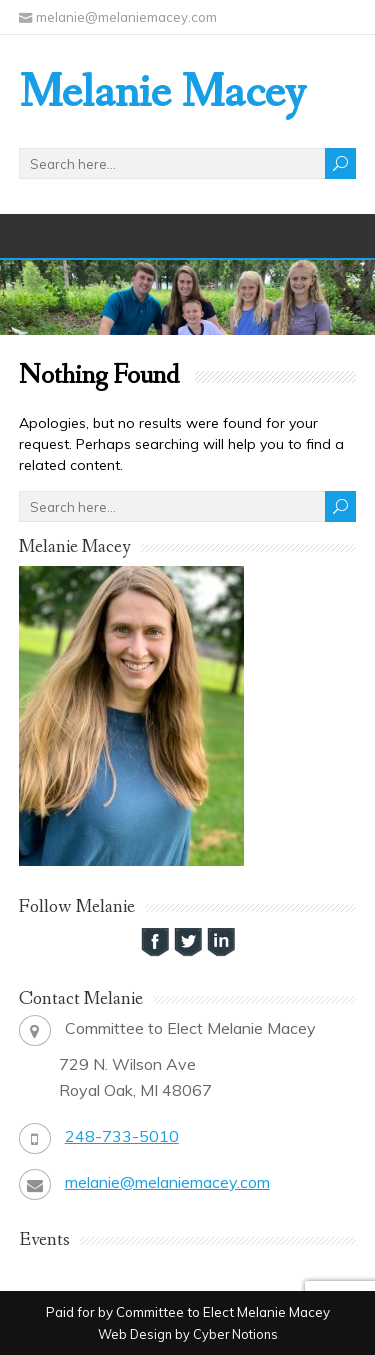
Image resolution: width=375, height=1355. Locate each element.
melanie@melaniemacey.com (167, 1182)
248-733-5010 (122, 1136)
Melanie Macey (162, 93)
